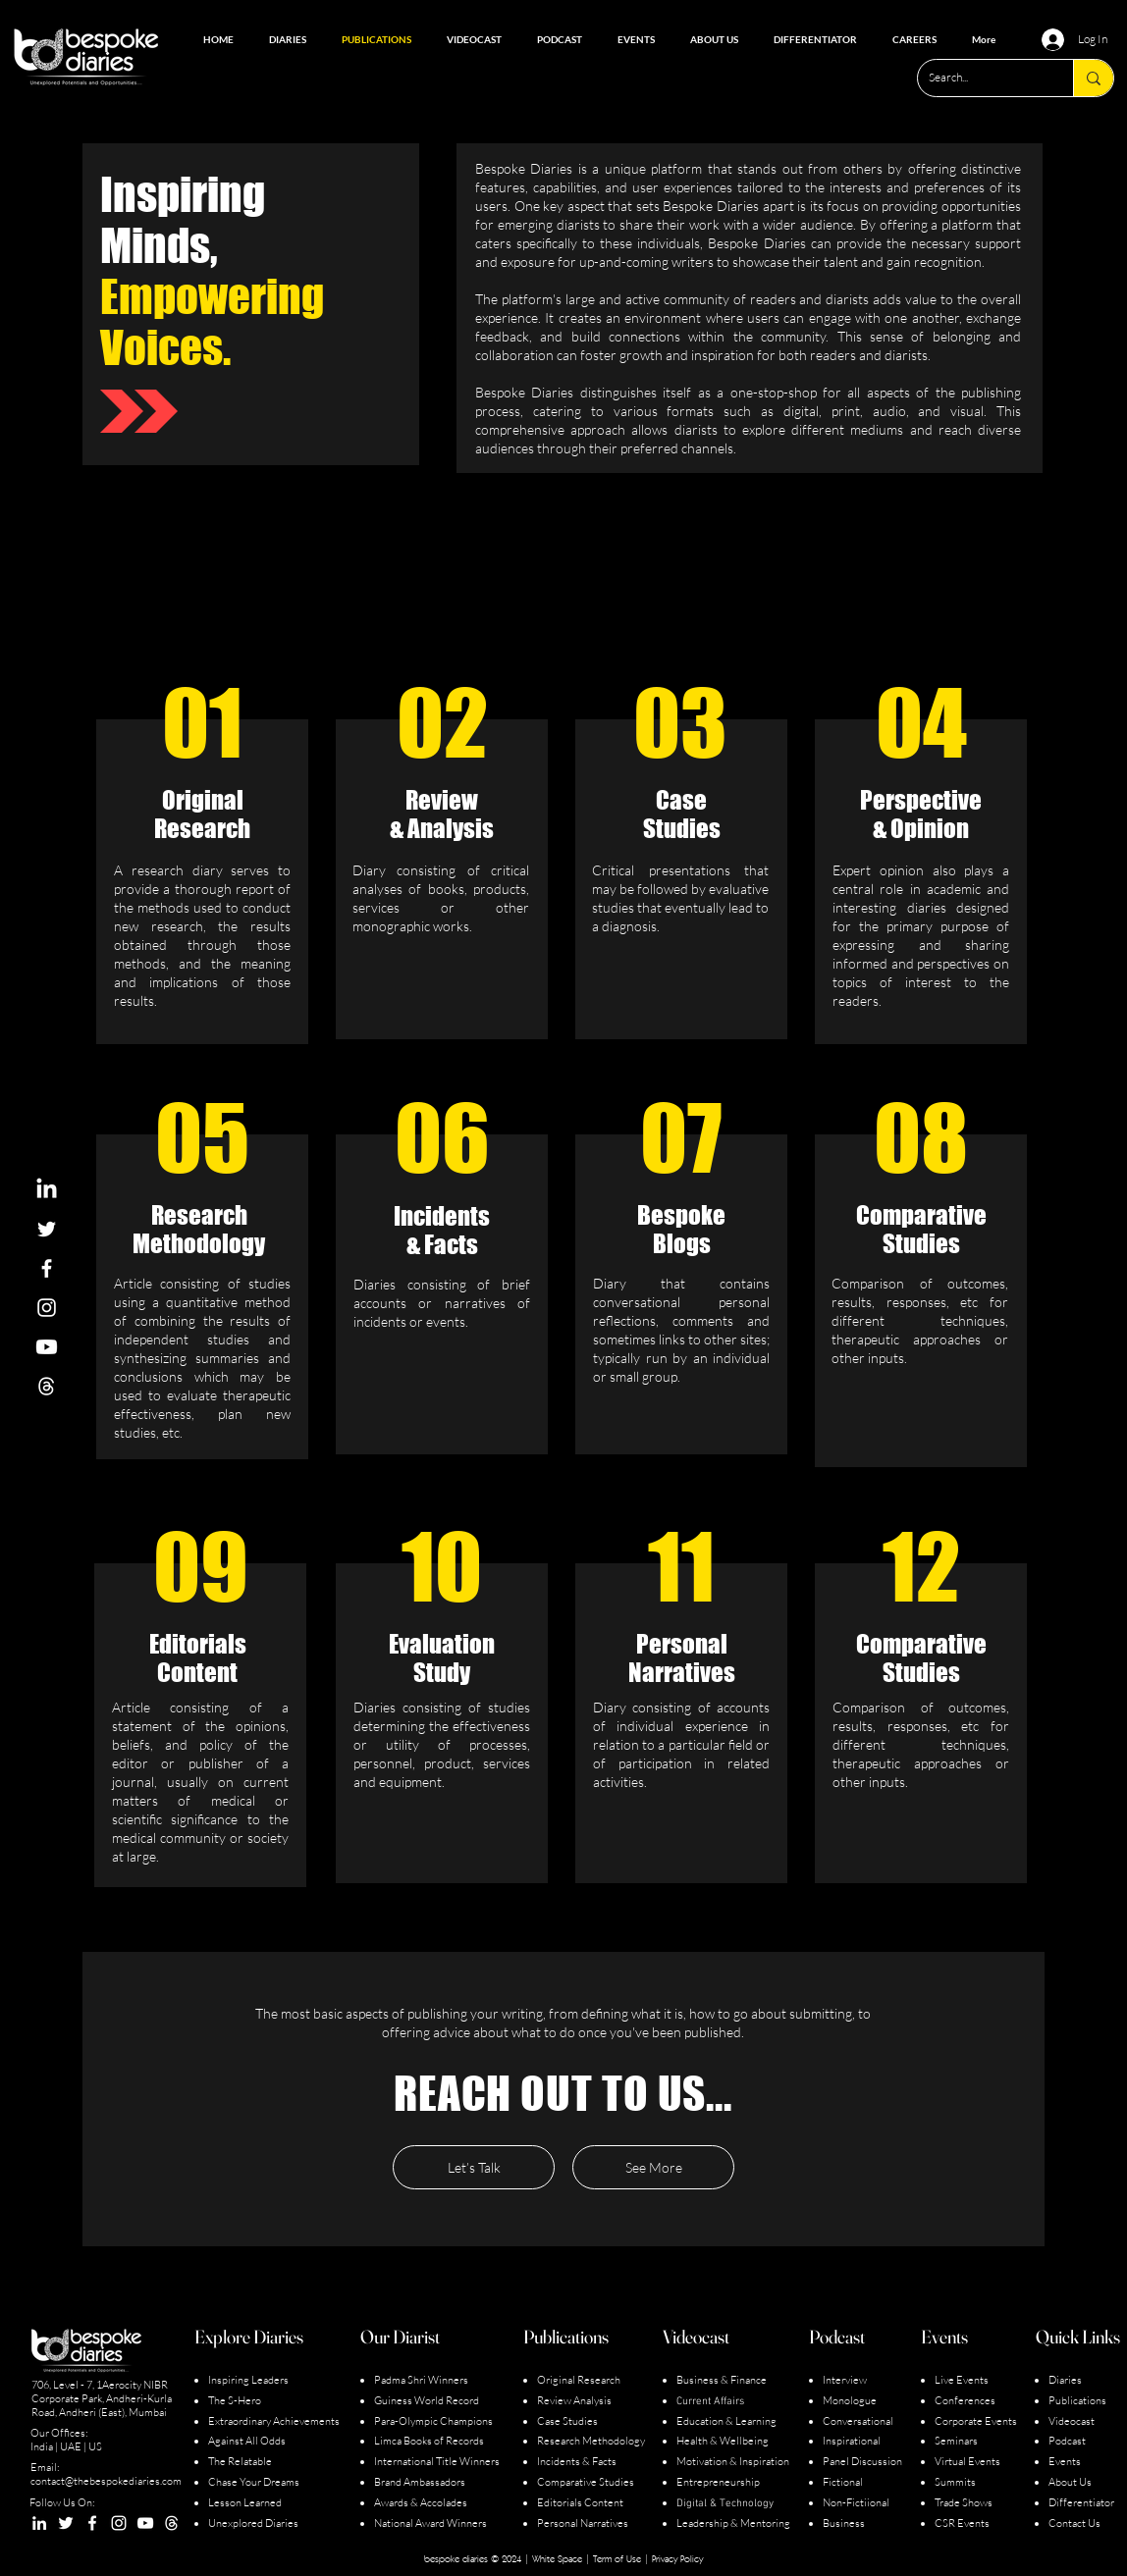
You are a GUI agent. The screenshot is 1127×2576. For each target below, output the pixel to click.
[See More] (653, 2167)
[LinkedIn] (46, 1190)
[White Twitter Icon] (46, 1229)
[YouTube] (145, 2523)
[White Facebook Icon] (46, 1268)
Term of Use (617, 2558)
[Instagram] (119, 2523)
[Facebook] (92, 2523)
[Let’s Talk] (474, 2167)
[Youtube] (46, 1347)
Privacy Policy (677, 2558)
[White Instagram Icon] (46, 1307)
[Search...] (980, 78)
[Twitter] (66, 2523)
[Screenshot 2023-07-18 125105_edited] (46, 1386)
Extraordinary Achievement (271, 2421)
